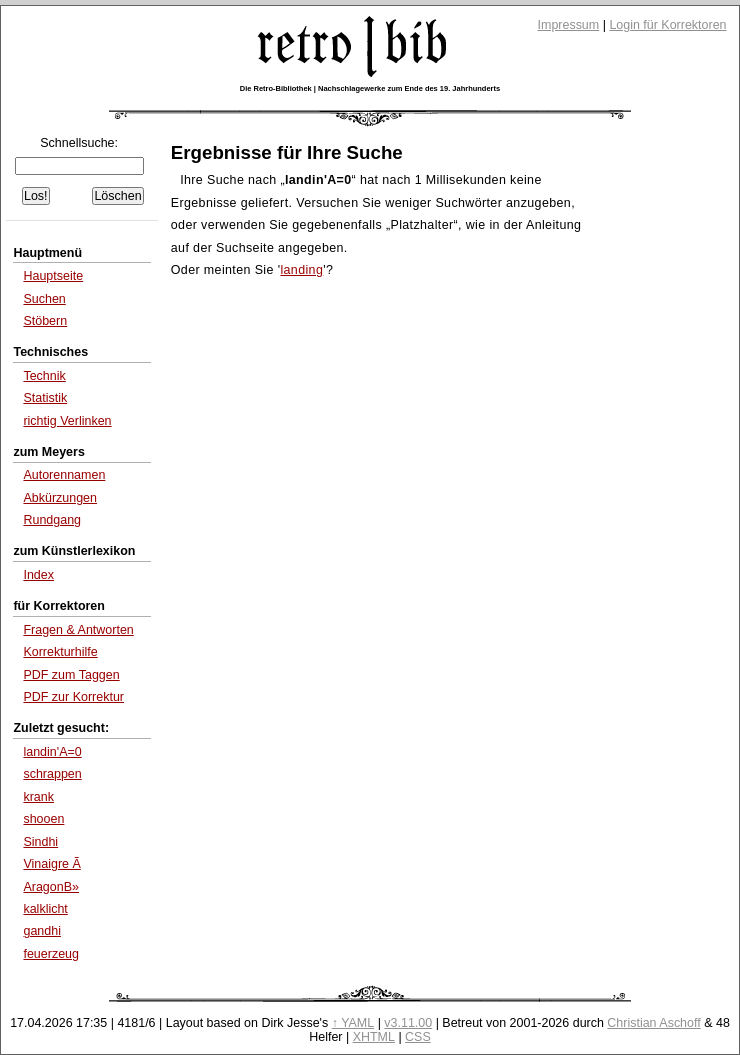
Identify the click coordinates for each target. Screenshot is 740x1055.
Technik (44, 376)
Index (38, 575)
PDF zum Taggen (71, 675)
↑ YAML (353, 1023)
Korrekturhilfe (60, 652)
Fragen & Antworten (78, 630)
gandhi (42, 931)
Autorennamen (64, 475)
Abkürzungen (60, 498)
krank (38, 797)
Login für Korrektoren (667, 25)
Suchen (44, 299)
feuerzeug (51, 954)
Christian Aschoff (653, 1023)
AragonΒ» (51, 887)
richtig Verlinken (67, 421)
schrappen (52, 774)
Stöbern (45, 321)
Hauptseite (53, 276)
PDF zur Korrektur (73, 697)
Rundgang (52, 520)
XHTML (374, 1037)
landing (301, 270)
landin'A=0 (52, 752)
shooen (43, 819)
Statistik (45, 398)
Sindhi (40, 842)
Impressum (569, 25)
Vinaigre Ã (51, 864)
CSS (418, 1037)
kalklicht (45, 909)
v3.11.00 (408, 1023)
